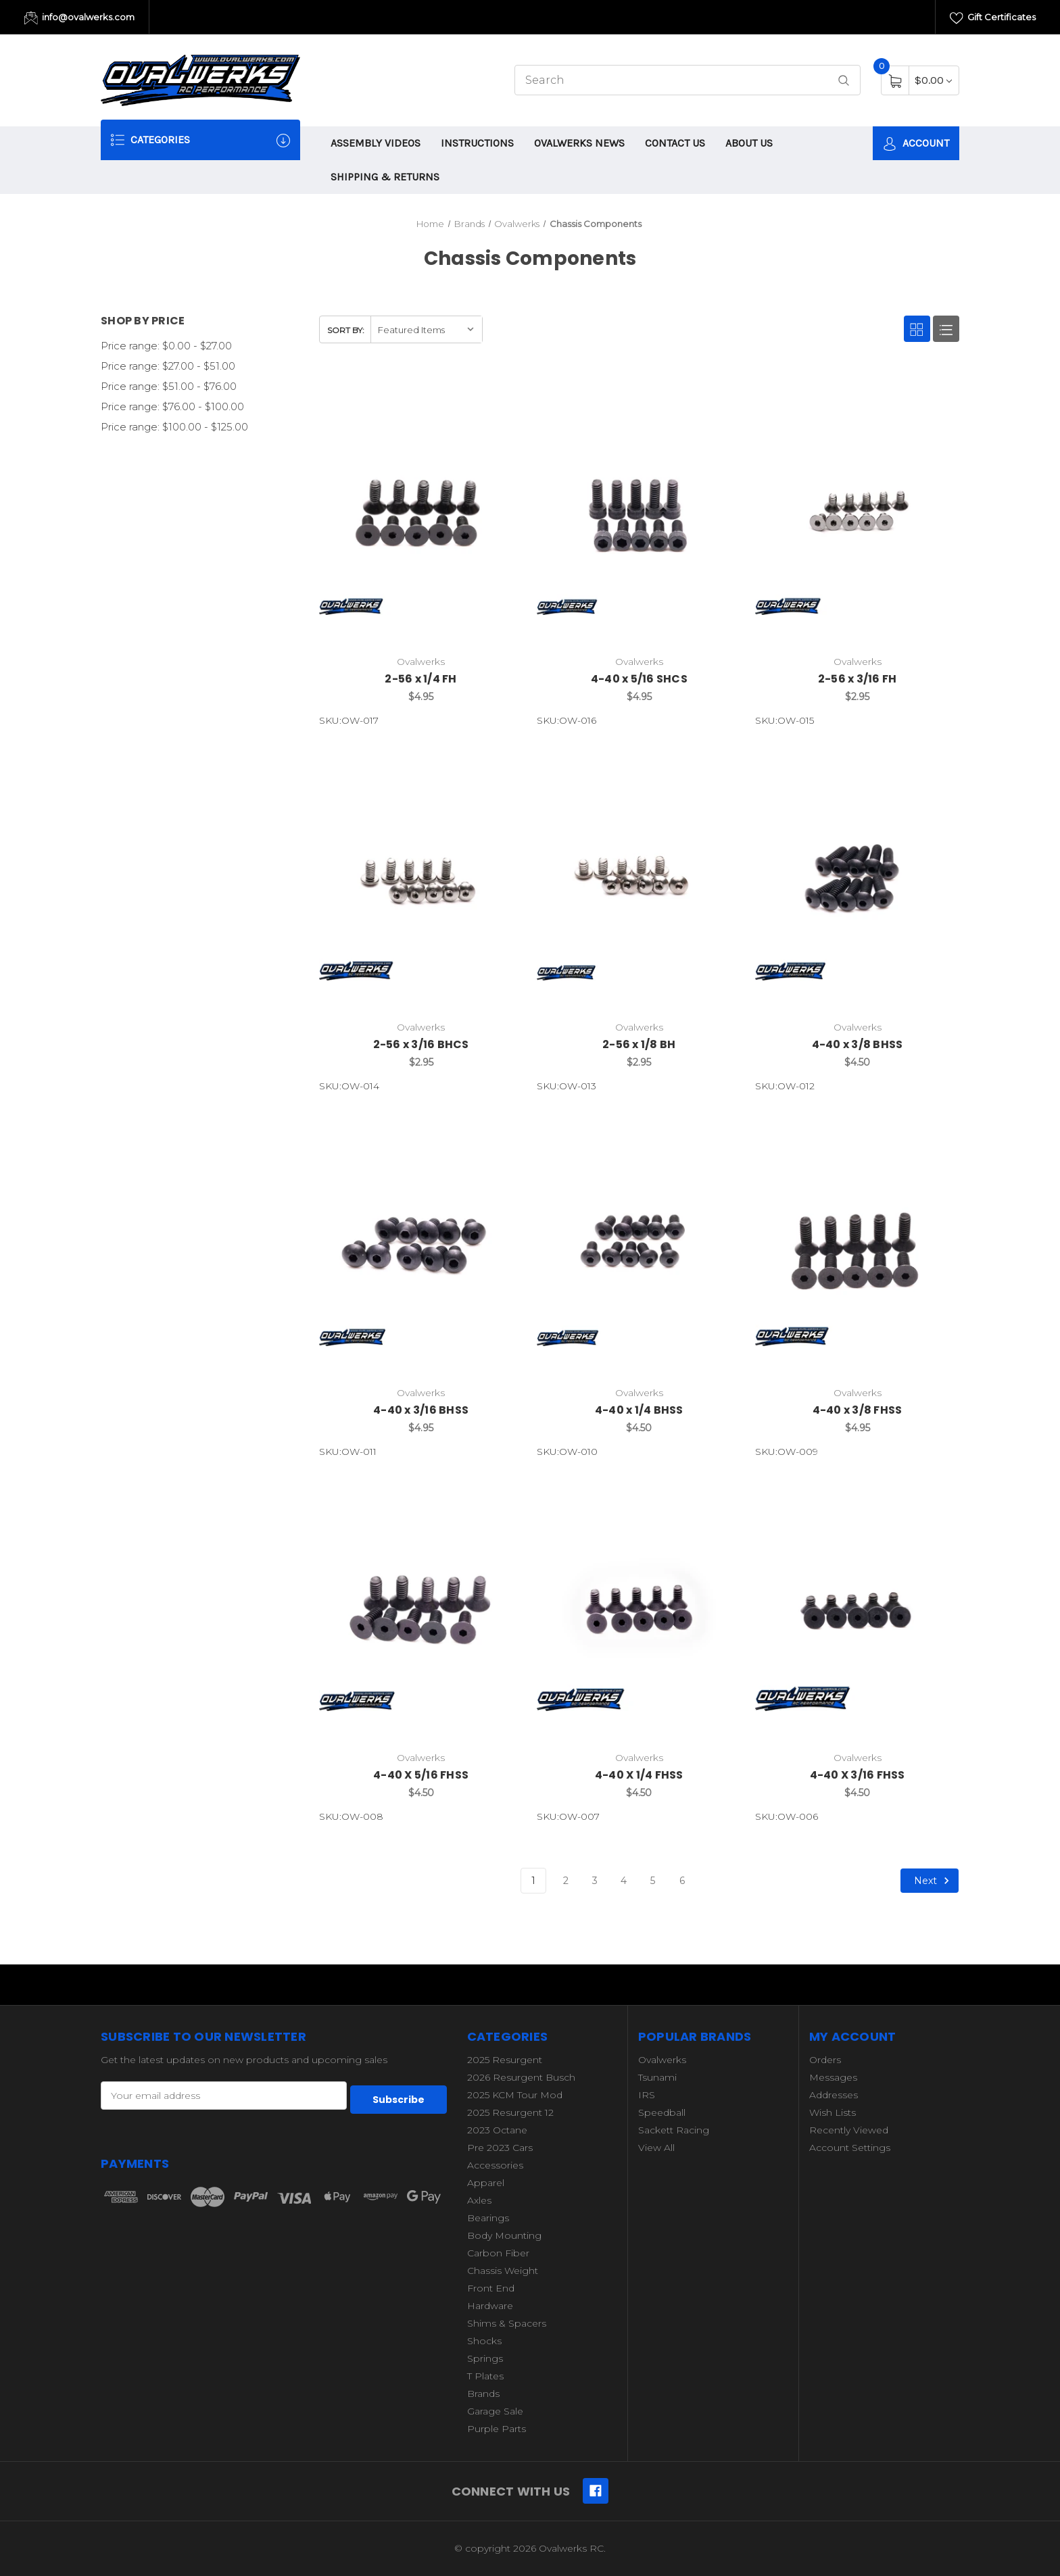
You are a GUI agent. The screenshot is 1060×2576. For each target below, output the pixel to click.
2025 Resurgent (504, 2060)
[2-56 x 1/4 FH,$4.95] (421, 513)
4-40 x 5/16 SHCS (639, 679)
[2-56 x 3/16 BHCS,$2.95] (421, 878)
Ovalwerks (662, 2060)
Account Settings (849, 2147)
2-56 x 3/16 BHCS (421, 1044)
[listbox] (426, 329)
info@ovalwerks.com (79, 18)
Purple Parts (496, 2429)
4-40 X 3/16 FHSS (857, 1775)
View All (656, 2147)
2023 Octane (497, 2130)
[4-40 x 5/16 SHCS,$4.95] (639, 513)
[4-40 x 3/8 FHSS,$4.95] (857, 1244)
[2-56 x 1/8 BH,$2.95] (639, 878)
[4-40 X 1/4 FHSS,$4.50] (639, 1609)
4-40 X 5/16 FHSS (420, 1775)
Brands (483, 2393)
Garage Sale (495, 2411)
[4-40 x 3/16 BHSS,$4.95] (421, 1244)
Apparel (485, 2183)
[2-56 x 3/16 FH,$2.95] (857, 513)
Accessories (495, 2165)
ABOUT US (749, 143)
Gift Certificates (993, 18)
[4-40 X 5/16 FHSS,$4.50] (421, 1609)
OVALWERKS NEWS (579, 143)
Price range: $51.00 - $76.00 (169, 386)
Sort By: (345, 330)
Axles (479, 2200)
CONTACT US (675, 143)
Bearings (488, 2218)
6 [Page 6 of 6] (682, 1881)
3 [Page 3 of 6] (595, 1881)
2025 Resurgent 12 (510, 2112)
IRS (646, 2095)
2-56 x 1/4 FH (420, 679)
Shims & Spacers (506, 2323)
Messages (833, 2077)
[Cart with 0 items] (933, 80)
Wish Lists (832, 2112)
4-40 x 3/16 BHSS (420, 1410)
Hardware (490, 2306)
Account (916, 144)
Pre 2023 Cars (500, 2147)
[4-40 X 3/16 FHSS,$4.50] (857, 1609)
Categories (200, 140)
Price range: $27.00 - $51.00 (168, 366)
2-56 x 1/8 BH (638, 1044)
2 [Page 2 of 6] (566, 1881)
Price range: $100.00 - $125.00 (174, 426)
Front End (490, 2288)
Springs (485, 2358)
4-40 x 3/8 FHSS (857, 1410)
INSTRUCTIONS (477, 143)
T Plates (485, 2376)
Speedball (661, 2112)
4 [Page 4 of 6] (624, 1881)
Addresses (833, 2095)
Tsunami (657, 2077)
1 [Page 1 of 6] (533, 1881)
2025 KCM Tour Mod (514, 2095)
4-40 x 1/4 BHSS (639, 1410)
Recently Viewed (848, 2130)
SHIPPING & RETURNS (385, 176)
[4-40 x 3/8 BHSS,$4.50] (857, 878)
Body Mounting (504, 2235)
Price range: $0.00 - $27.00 (166, 345)
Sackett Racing (673, 2130)
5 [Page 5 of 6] (652, 1881)
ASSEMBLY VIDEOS (375, 143)
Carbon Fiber (498, 2253)
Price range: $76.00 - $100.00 (172, 406)
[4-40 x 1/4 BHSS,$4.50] (639, 1244)
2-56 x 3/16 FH (857, 679)
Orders (825, 2060)
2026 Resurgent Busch (521, 2077)
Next (933, 1880)
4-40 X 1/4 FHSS (639, 1775)
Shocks (484, 2341)
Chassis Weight (502, 2270)
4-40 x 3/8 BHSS (857, 1044)
